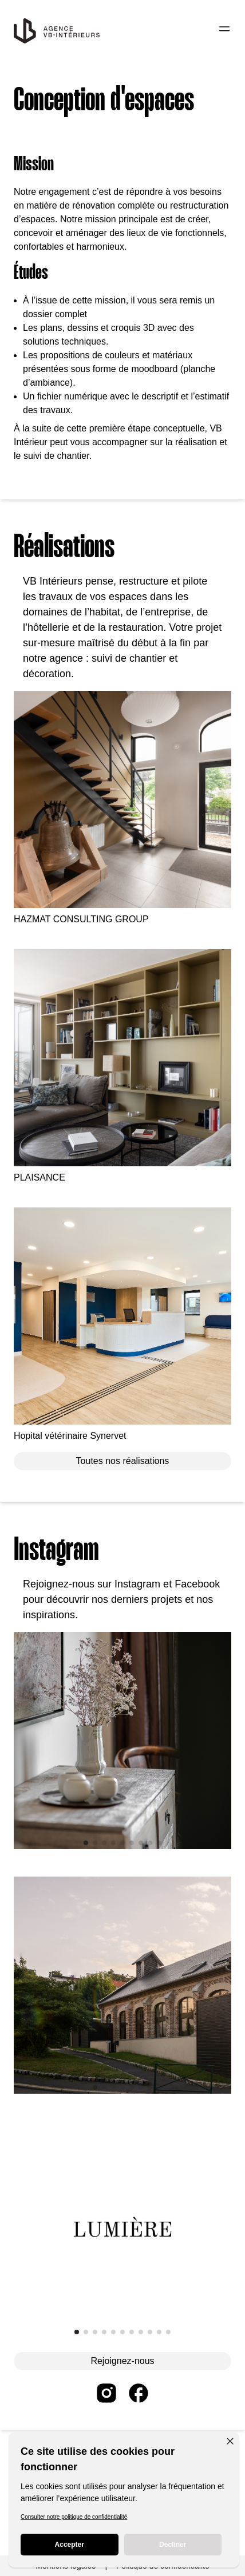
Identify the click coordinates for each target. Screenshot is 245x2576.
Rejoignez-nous (122, 2361)
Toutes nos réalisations (122, 1461)
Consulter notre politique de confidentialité (74, 2517)
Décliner (172, 2545)
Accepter (69, 2545)
